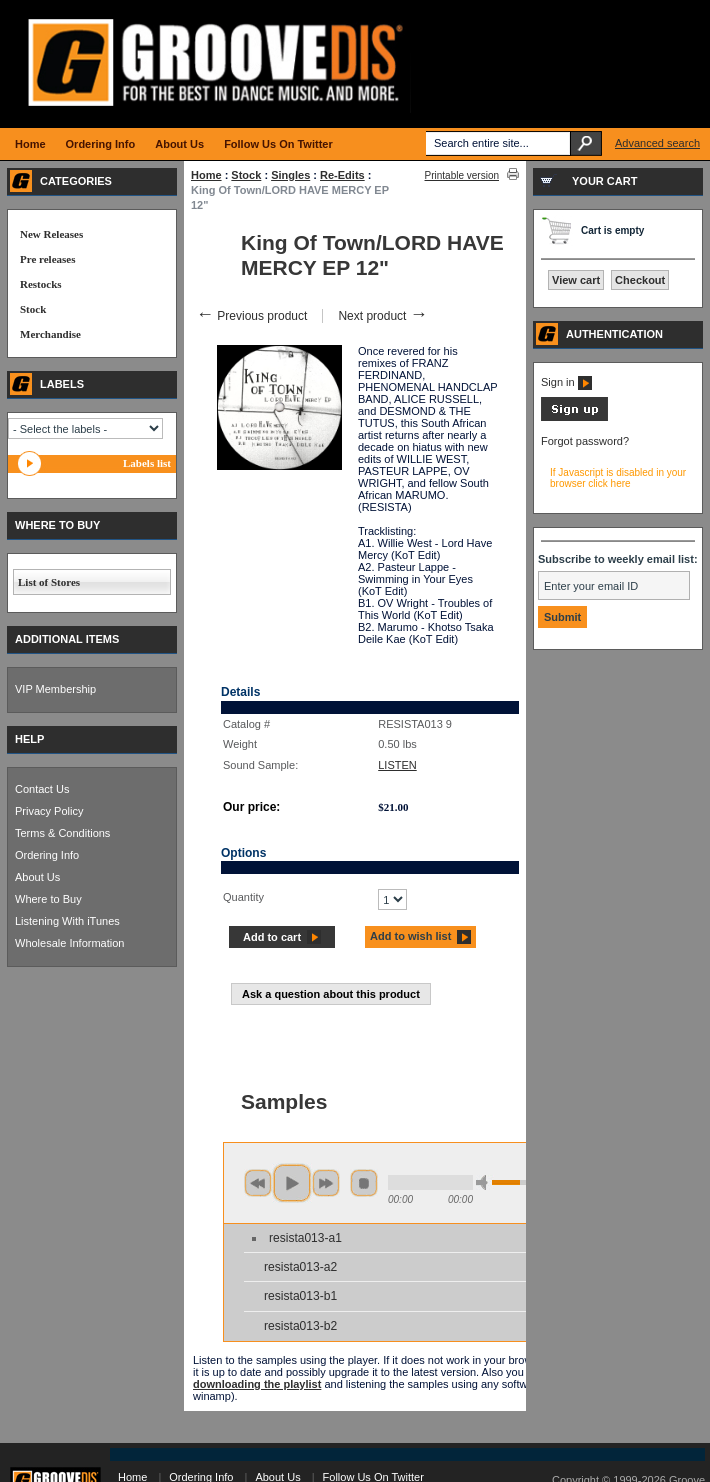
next (326, 1183)
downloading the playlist (257, 1384)
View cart (576, 280)
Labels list (147, 463)
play (292, 1183)
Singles (290, 175)
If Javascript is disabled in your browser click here (618, 478)
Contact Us (42, 789)
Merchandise (50, 334)
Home (206, 175)
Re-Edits (342, 175)
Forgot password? (585, 441)
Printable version (462, 175)
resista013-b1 (300, 1296)
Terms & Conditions (62, 833)
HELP (29, 739)
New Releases (51, 234)
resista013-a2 (300, 1267)
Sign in (566, 382)
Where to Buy (48, 899)
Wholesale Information (69, 943)
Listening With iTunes (67, 921)
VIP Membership (55, 689)
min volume (485, 1182)
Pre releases (47, 259)
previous (258, 1183)
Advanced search (657, 143)
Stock (246, 175)
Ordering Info (47, 855)
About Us (37, 877)
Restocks (41, 284)
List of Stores (49, 582)
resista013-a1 (305, 1238)
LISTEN (397, 765)
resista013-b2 (300, 1326)
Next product (382, 316)
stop (364, 1183)
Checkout (640, 280)
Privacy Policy (49, 811)
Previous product (251, 316)
